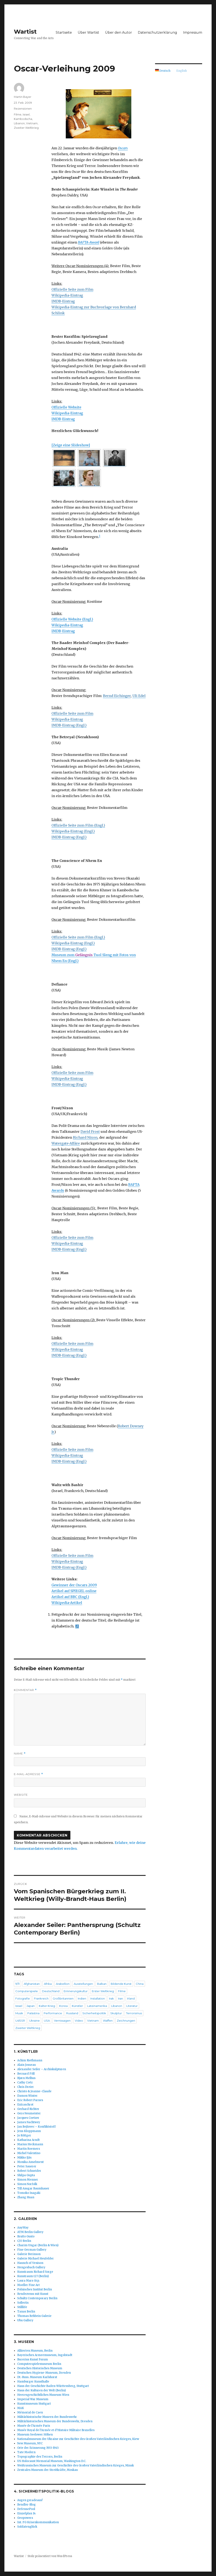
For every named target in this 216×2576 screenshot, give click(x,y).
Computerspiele (26, 1991)
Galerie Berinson (29, 2254)
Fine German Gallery (31, 2249)
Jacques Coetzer (28, 2118)
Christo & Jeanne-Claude (34, 2091)
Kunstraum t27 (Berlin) (33, 2276)
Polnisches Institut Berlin (34, 2289)
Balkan (102, 1983)
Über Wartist (88, 32)
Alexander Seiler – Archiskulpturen (41, 2069)
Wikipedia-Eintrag (67, 413)
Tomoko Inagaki (28, 2193)
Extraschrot (25, 2104)
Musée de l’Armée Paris (33, 2426)
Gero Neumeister (29, 2113)
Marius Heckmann (30, 2144)
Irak (111, 1998)
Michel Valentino (28, 2153)
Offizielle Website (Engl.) (72, 619)
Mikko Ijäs (24, 2157)
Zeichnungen (126, 2020)
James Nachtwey (28, 2122)
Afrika (48, 1983)
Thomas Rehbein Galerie (34, 2316)
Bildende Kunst (121, 1983)
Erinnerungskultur (76, 1991)
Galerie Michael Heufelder (35, 2258)
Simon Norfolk (27, 2184)
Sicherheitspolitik (94, 2013)
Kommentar (25, 1690)
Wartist (25, 31)
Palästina (33, 2013)
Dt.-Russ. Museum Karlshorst (37, 2377)
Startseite (64, 32)
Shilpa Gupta (26, 2175)
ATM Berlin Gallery (30, 2232)
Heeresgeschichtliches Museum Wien (43, 2395)
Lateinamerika (97, 2006)
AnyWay (23, 2227)
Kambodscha (23, 119)
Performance (53, 2013)
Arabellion (63, 1983)
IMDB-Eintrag (63, 419)
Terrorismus (134, 2013)
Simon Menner (27, 2179)
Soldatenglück (27, 2526)
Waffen (108, 2020)
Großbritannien (63, 1998)
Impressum (192, 32)
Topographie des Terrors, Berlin (39, 2456)
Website (21, 1794)
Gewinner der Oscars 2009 (74, 1585)
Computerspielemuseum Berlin (39, 2364)
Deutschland (50, 1991)
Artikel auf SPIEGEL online (73, 1591)
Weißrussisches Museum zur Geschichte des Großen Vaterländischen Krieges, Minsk (75, 2465)
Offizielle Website (66, 407)
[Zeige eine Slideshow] (70, 445)
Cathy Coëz (25, 2082)
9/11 (17, 1983)
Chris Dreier (25, 2087)
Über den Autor (118, 32)
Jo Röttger (24, 2135)
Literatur (132, 2006)
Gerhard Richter (28, 2109)
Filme (17, 114)
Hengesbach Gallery (31, 2267)
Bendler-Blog (26, 2504)
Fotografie (22, 1998)
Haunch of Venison (30, 2263)
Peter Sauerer (26, 2166)
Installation (97, 1998)
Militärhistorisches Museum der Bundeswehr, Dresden (54, 2421)
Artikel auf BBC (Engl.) (70, 1597)
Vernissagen (62, 2020)
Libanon (19, 123)
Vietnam (32, 123)
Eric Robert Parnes (30, 2100)
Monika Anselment (30, 2162)
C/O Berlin (24, 2241)
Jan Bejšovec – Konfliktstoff (36, 2126)
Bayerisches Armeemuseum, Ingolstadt (44, 2355)
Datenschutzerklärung (157, 32)
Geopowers (25, 2518)
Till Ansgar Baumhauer (33, 2188)
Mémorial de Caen (30, 2412)
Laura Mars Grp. (28, 2280)
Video (79, 2020)
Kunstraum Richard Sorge (35, 2272)
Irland (131, 1998)
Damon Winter (27, 2096)
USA (47, 2020)
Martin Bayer (22, 96)
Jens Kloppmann (29, 2131)
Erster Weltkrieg (103, 1991)
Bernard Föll (26, 2073)
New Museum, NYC (30, 2443)
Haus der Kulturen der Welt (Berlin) (41, 2390)
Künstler (77, 2006)
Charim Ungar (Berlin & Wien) (37, 2245)
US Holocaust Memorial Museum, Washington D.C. (51, 2461)
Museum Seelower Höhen (35, 2434)
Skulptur (116, 2013)
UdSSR (20, 2020)
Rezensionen (23, 108)
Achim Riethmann (29, 2060)
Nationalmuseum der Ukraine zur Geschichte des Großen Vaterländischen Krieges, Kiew (78, 2439)
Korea (63, 2006)
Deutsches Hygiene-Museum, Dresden (44, 2373)
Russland (72, 2013)
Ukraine (34, 2020)
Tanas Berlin (26, 2311)
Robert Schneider (29, 2171)
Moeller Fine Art (28, 2285)
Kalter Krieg (47, 2006)
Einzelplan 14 (26, 2513)
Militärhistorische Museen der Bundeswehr (47, 2417)
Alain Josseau (26, 2065)
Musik (19, 2013)
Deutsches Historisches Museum (39, 2368)
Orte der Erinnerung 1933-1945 (38, 2448)
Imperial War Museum (32, 2399)
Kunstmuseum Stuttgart (34, 2403)
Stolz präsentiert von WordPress (50, 2556)
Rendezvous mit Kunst (32, 2294)
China (140, 1983)
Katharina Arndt (28, 2140)
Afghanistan (32, 1983)
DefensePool (26, 2509)
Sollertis (23, 2302)
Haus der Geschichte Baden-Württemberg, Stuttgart (53, 2386)
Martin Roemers (28, 2149)
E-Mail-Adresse (28, 1774)
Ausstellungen (83, 1983)
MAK (20, 2408)
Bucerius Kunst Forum (32, 2359)
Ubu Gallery (25, 2320)
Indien (82, 1998)
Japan (30, 2006)
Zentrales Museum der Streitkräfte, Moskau (47, 2470)
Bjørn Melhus (26, 2078)
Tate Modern (26, 2452)
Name (20, 1753)
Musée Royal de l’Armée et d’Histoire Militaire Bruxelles (56, 2430)
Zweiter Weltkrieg (26, 127)
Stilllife (22, 2307)
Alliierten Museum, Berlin (35, 2350)
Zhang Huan (25, 2197)
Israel (26, 114)
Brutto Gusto (25, 2236)
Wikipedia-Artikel (66, 1603)
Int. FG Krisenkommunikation (38, 2522)
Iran (120, 1998)
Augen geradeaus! (29, 2500)
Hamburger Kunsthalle (33, 2381)
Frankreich (41, 1998)
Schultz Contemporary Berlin (37, 2298)
